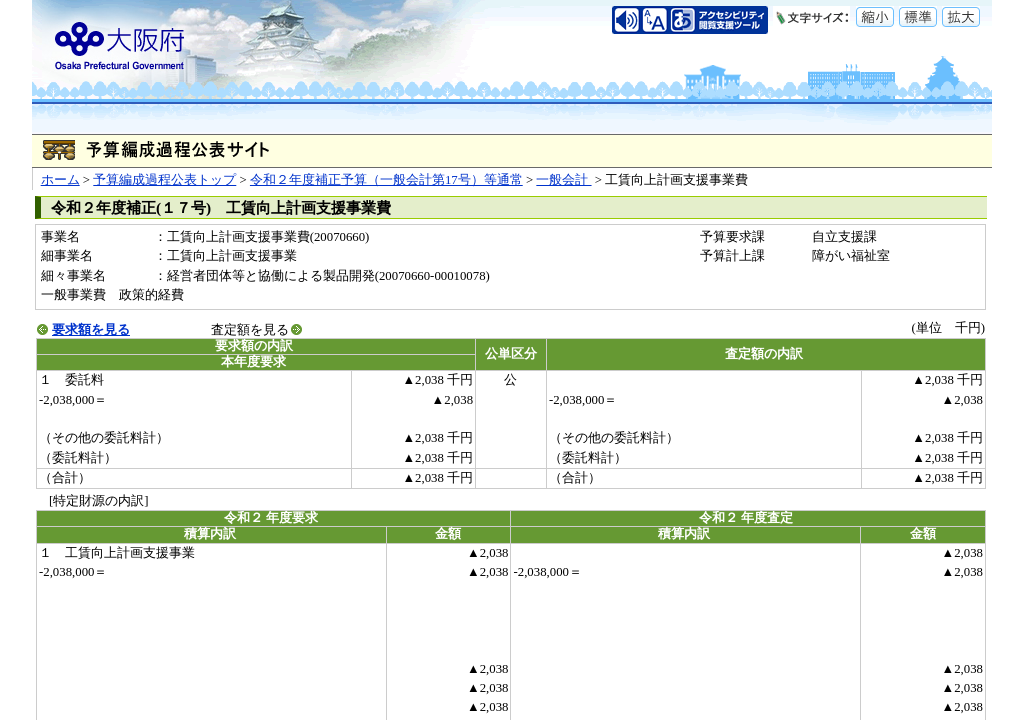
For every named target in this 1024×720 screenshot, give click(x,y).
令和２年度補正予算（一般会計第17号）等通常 (386, 180)
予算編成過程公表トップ (164, 180)
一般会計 (563, 180)
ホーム (60, 180)
